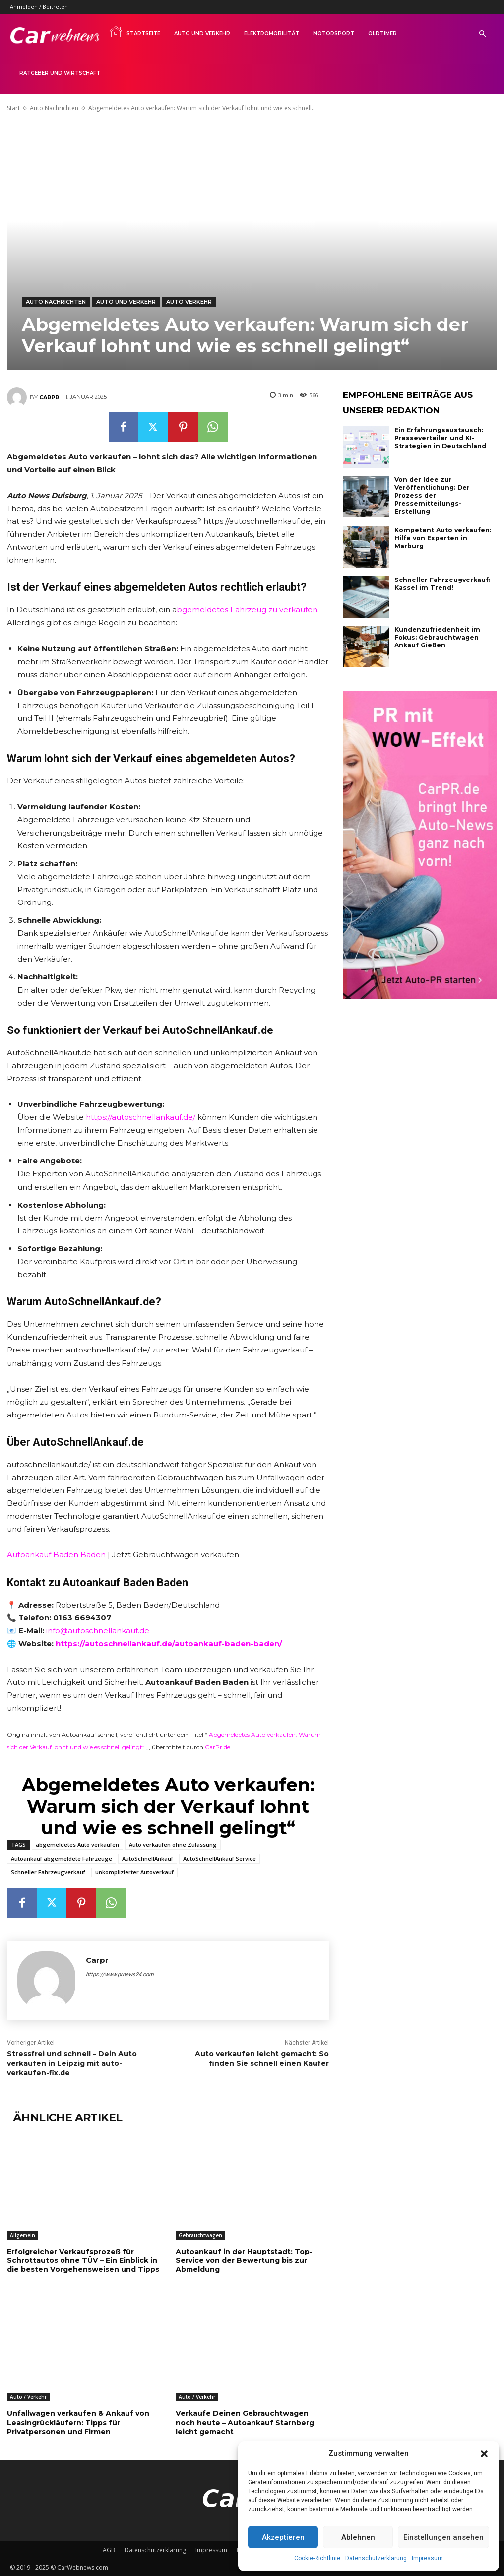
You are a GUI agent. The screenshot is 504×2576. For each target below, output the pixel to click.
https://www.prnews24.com (120, 1974)
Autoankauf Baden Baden (56, 1554)
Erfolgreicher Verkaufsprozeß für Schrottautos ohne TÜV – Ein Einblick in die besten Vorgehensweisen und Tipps (83, 2260)
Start (13, 108)
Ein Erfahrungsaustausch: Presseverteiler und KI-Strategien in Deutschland (439, 437)
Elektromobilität (271, 33)
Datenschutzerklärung (376, 2558)
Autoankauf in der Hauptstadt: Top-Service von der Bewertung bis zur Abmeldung (244, 2260)
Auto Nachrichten (54, 108)
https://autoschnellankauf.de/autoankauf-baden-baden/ (169, 1643)
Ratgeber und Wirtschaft (59, 73)
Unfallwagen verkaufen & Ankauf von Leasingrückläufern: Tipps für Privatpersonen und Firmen (78, 2422)
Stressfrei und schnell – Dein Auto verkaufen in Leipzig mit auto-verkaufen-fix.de (72, 2063)
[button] (484, 2454)
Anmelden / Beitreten (39, 6)
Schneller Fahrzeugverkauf (48, 1872)
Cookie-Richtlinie (317, 2558)
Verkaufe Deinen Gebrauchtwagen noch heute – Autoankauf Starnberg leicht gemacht (245, 2422)
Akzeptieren (283, 2537)
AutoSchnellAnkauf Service (219, 1858)
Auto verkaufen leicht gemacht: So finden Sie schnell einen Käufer (262, 2058)
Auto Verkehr (189, 302)
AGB (109, 2549)
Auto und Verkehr (202, 33)
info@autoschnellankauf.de (97, 1630)
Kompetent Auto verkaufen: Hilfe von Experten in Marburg (445, 532)
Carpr (49, 397)
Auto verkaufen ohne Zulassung (173, 1844)
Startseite (134, 32)
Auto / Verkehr (28, 2396)
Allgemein (22, 2235)
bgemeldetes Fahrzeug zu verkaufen (247, 609)
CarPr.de (217, 1747)
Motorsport (333, 33)
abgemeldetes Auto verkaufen (77, 1844)
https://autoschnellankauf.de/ (140, 1117)
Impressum (427, 2558)
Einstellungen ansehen (443, 2537)
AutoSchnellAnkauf (147, 1858)
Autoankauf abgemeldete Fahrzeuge (61, 1858)
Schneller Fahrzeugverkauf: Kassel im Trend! (441, 582)
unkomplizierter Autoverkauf (134, 1872)
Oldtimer (382, 33)
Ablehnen (358, 2537)
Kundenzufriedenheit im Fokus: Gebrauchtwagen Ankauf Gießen (436, 635)
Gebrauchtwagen (200, 2235)
